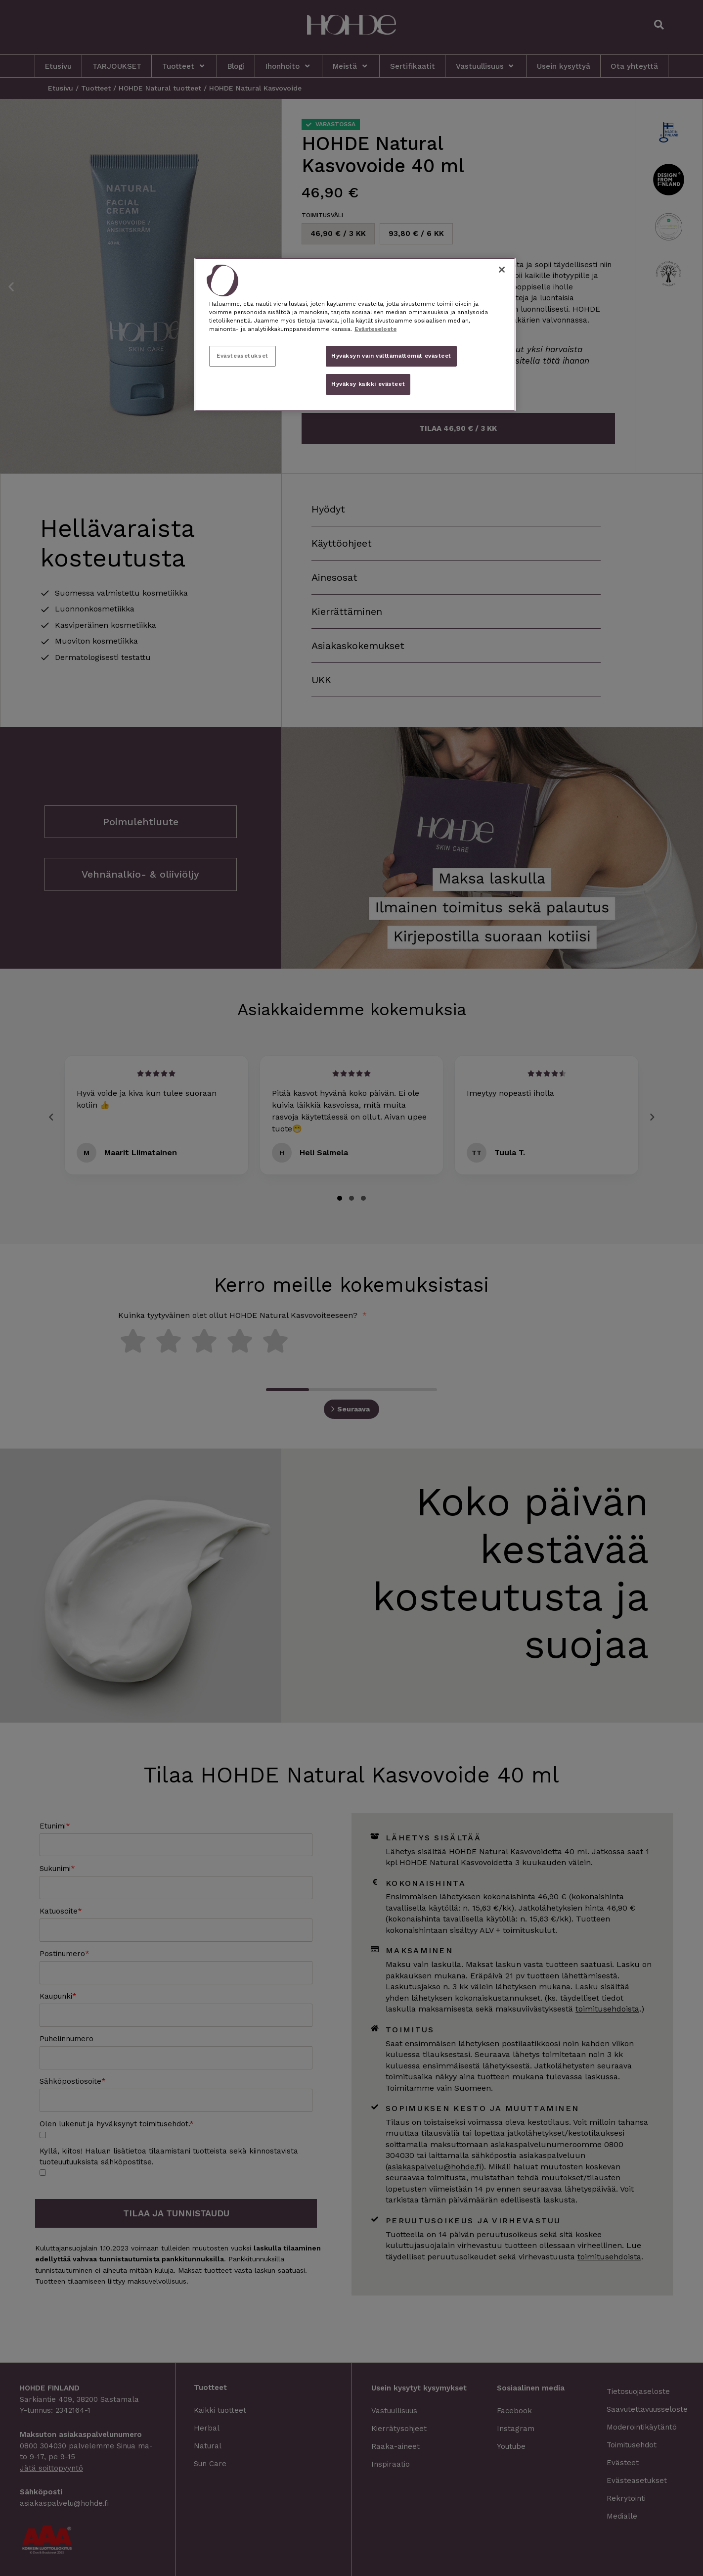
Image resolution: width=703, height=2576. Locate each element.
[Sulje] (502, 270)
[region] (355, 334)
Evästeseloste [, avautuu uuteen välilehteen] (375, 329)
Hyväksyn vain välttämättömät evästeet (391, 355)
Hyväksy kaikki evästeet (368, 383)
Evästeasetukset (242, 355)
